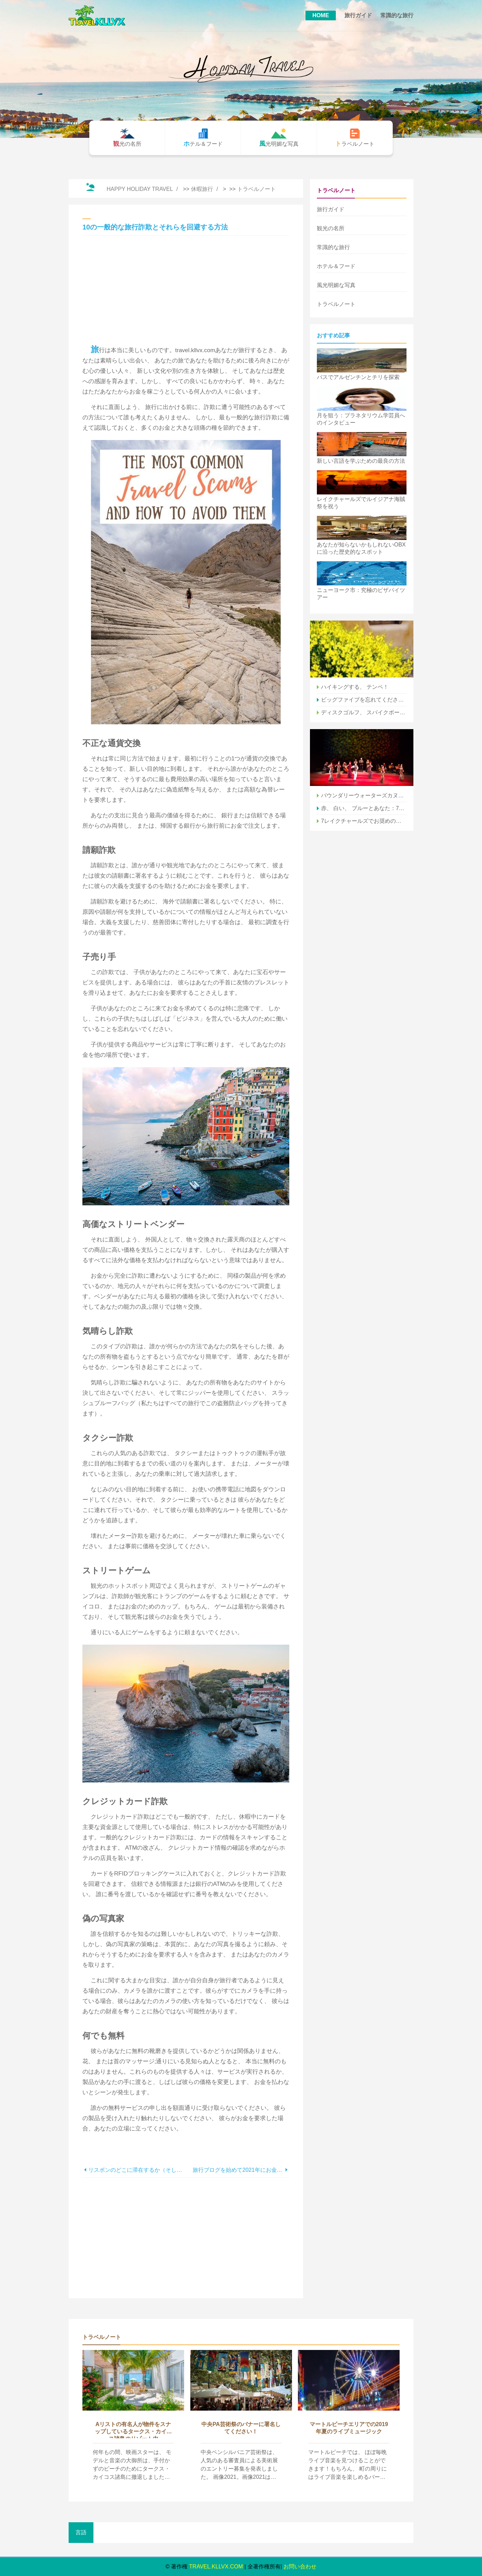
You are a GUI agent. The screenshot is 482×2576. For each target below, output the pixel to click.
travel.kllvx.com (216, 2566)
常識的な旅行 (396, 15)
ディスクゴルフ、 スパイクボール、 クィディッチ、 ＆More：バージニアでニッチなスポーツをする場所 (363, 712)
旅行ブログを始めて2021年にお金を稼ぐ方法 (238, 2170)
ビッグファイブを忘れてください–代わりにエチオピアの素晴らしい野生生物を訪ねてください (363, 700)
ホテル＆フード (336, 266)
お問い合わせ (300, 2566)
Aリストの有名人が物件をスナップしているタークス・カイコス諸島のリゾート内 (133, 2429)
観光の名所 (330, 228)
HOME (320, 15)
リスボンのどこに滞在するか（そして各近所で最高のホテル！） (137, 2170)
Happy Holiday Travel (140, 189)
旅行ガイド (358, 15)
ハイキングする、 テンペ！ (355, 687)
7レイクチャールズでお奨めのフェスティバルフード (363, 821)
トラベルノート (256, 189)
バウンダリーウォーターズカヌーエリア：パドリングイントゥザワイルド (363, 795)
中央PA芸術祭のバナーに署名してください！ (240, 2427)
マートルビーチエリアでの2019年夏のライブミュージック (349, 2427)
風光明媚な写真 (336, 285)
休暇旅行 (202, 189)
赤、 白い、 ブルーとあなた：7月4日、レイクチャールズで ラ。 (363, 808)
